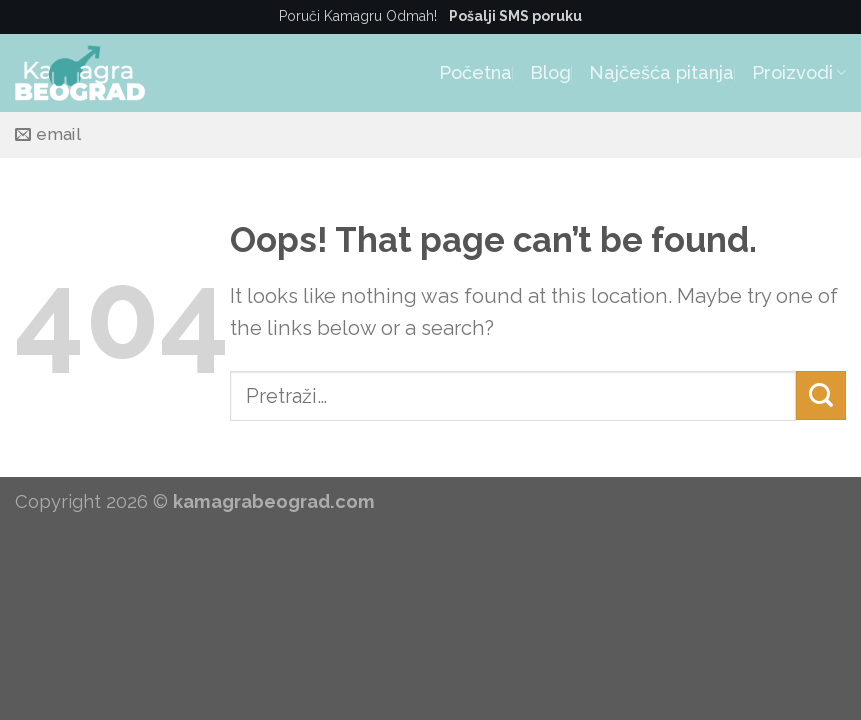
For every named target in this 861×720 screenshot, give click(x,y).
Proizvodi (799, 72)
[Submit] (821, 395)
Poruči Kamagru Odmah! (430, 16)
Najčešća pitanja (661, 72)
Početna (475, 72)
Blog (550, 72)
